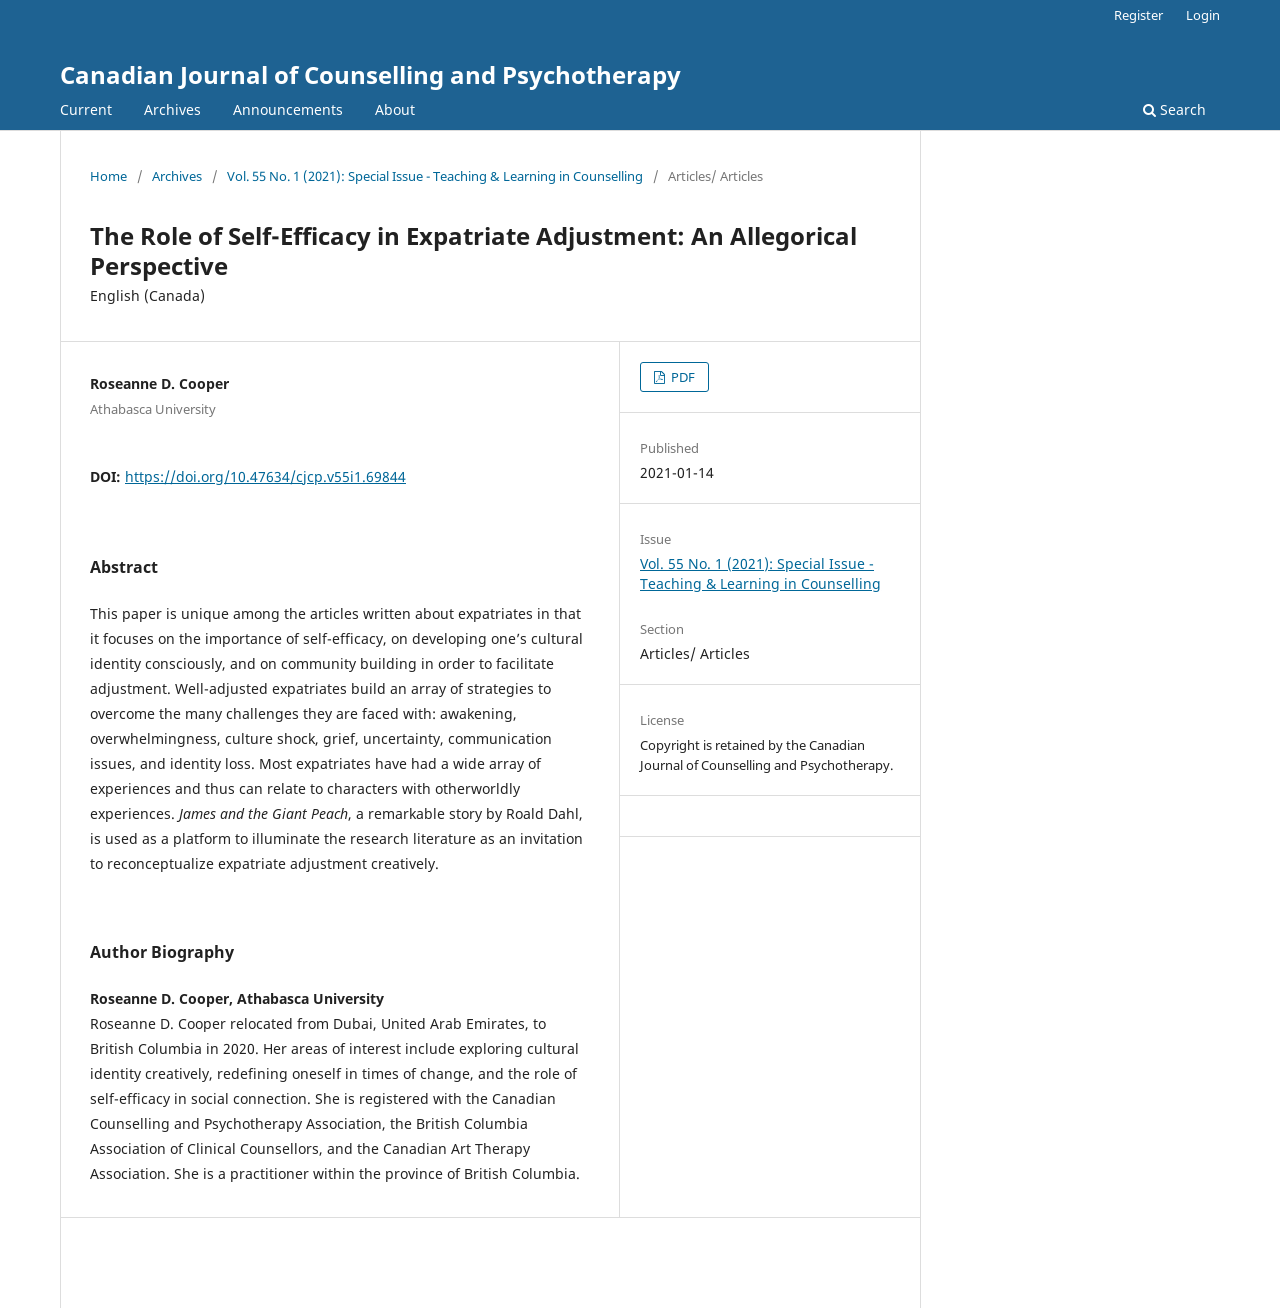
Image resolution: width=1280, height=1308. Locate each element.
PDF (681, 377)
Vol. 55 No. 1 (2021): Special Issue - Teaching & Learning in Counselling (435, 176)
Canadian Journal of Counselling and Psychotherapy (370, 74)
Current (86, 109)
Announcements (288, 109)
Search (1174, 109)
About (395, 109)
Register (1138, 15)
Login (1203, 15)
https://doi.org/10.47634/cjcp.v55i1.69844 (265, 476)
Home (108, 176)
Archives (172, 109)
